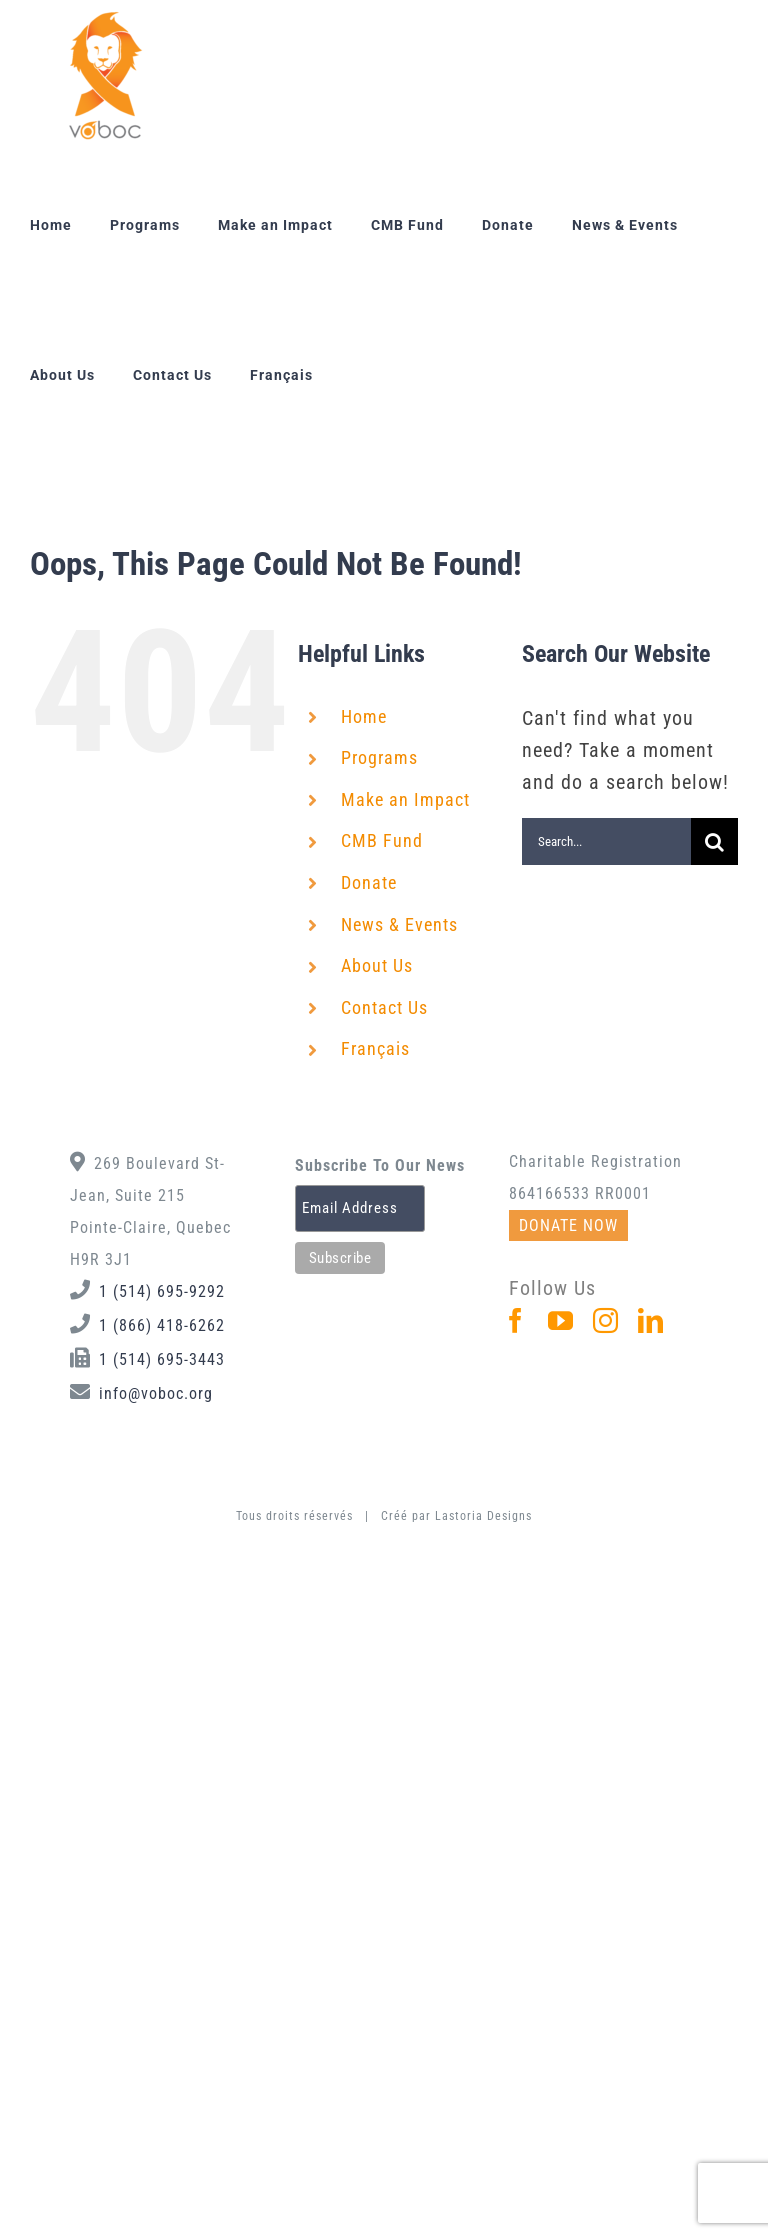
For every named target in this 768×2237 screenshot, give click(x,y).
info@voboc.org (156, 1393)
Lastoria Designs (483, 1516)
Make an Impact (405, 799)
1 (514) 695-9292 (162, 1291)
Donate (369, 882)
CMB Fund (382, 840)
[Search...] (606, 841)
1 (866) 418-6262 (162, 1325)
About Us (377, 965)
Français (375, 1048)
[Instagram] (606, 1320)
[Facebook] (516, 1320)
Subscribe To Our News (380, 1165)
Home (364, 716)
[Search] (714, 841)
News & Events (399, 924)
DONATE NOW (568, 1225)
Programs (379, 757)
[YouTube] (561, 1320)
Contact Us (384, 1007)
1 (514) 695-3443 (162, 1359)
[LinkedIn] (651, 1320)
